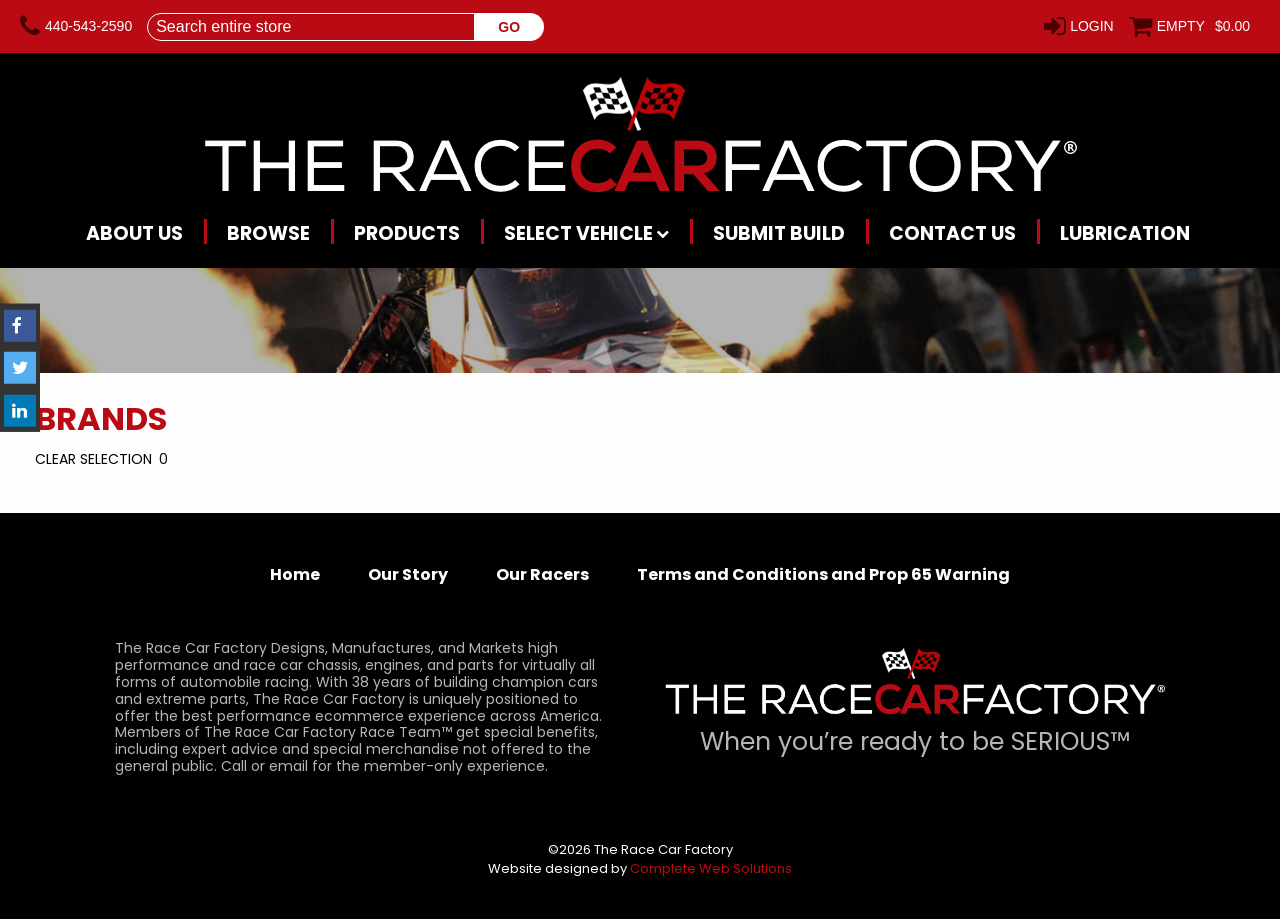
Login (1092, 26)
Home (295, 574)
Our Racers (542, 574)
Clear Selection (93, 459)
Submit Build (779, 233)
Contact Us (952, 233)
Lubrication (1125, 233)
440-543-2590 (88, 26)
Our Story (408, 574)
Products (407, 233)
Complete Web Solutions (711, 868)
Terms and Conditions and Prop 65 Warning (823, 574)
